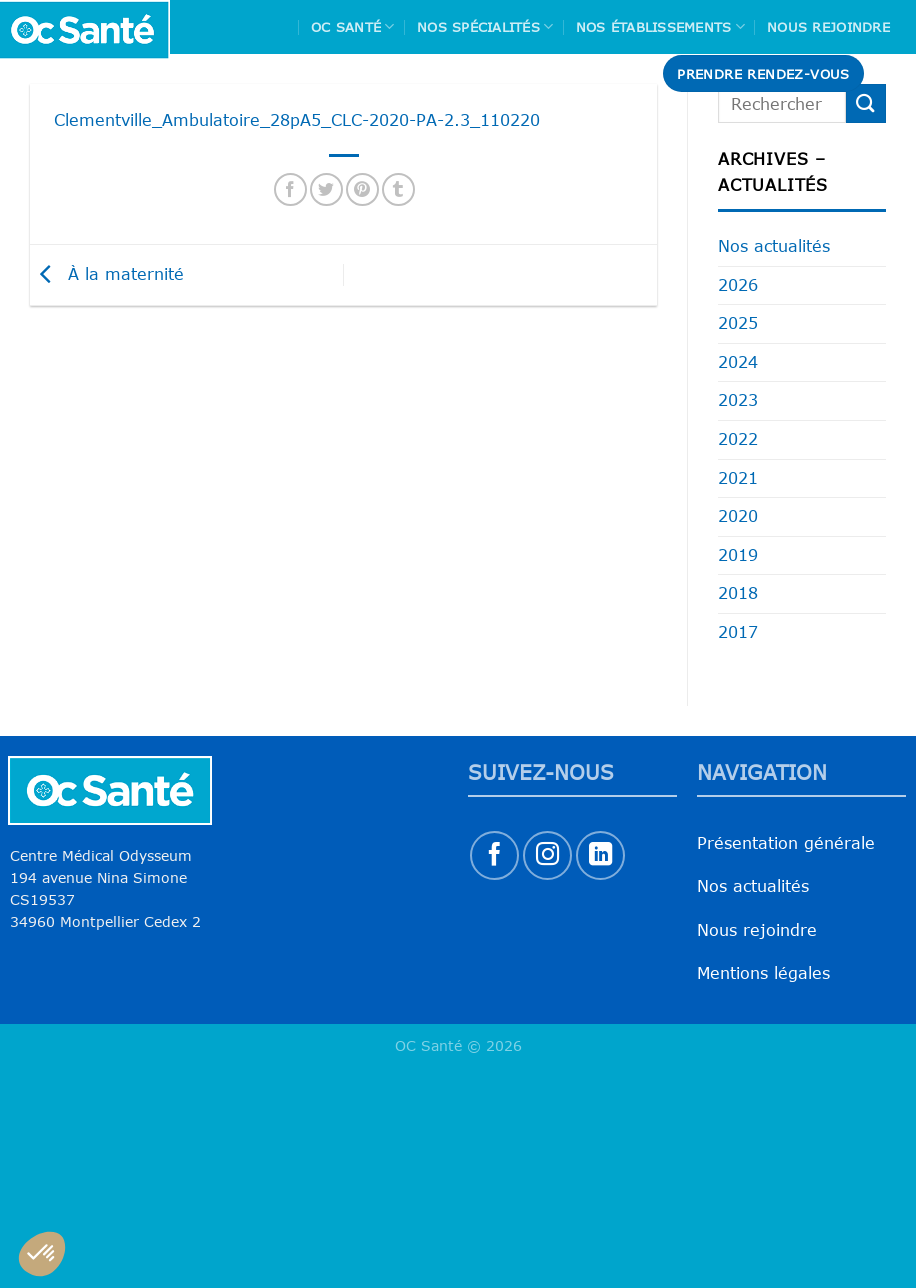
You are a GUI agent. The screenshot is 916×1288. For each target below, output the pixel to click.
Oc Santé (353, 26)
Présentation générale (786, 843)
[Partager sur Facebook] (290, 189)
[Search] (893, 73)
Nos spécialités (485, 26)
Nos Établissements (660, 26)
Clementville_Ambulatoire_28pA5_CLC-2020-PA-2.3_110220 (297, 120)
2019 (738, 555)
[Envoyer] (866, 103)
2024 (738, 362)
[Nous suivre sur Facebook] (494, 855)
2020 (738, 516)
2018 (738, 593)
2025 (738, 323)
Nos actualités (774, 246)
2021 (738, 478)
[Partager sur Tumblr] (398, 189)
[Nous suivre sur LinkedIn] (600, 855)
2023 (738, 400)
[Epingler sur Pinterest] (362, 189)
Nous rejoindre (828, 27)
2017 (738, 632)
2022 (738, 439)
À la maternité (107, 273)
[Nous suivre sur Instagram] (547, 855)
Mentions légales (763, 973)
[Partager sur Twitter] (326, 189)
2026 (738, 285)
